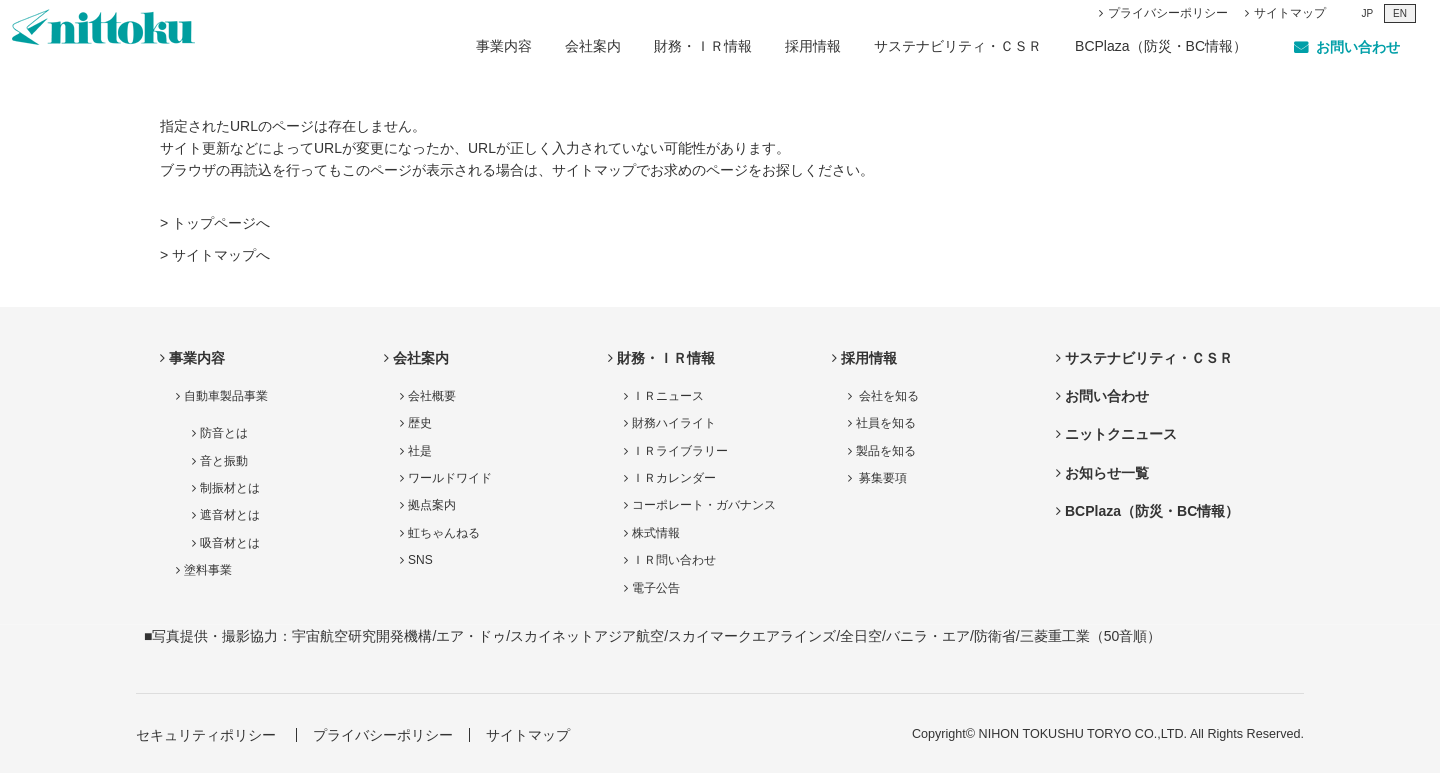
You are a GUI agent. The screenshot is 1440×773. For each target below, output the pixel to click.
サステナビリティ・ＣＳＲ (958, 46)
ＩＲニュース (668, 396)
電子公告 (656, 588)
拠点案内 (432, 505)
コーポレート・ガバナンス (704, 505)
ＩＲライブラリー (680, 451)
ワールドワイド (450, 478)
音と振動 (224, 461)
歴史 (420, 423)
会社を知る (887, 396)
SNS (420, 560)
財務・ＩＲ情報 (703, 46)
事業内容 (504, 46)
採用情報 (813, 46)
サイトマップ (1290, 13)
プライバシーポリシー (1168, 13)
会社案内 (593, 46)
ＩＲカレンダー (674, 478)
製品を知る (886, 451)
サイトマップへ (221, 255)
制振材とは (230, 488)
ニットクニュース (1121, 434)
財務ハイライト (674, 423)
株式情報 (656, 533)
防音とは (224, 433)
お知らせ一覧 (1107, 473)
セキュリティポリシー (206, 735)
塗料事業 (208, 570)
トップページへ (221, 223)
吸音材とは (230, 543)
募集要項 (881, 478)
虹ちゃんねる (444, 533)
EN (1400, 13)
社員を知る (886, 423)
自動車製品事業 (226, 396)
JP (1367, 13)
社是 (420, 451)
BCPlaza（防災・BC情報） (1161, 46)
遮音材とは (230, 515)
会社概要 (432, 396)
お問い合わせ (1107, 396)
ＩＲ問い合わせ (674, 560)
